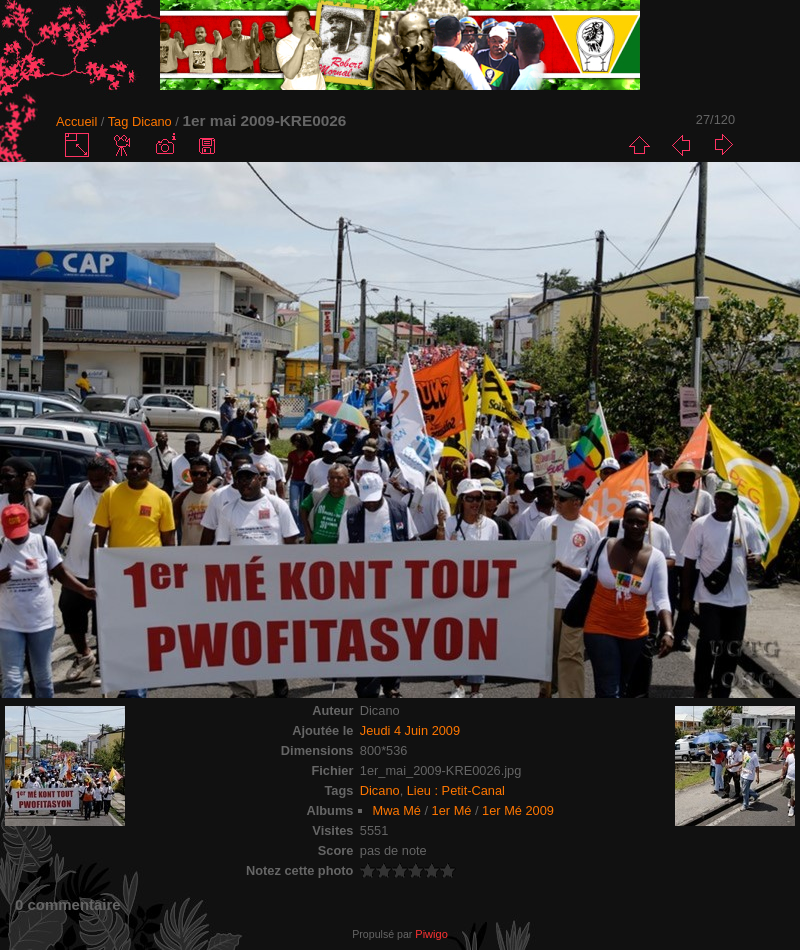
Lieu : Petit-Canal (456, 790)
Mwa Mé (397, 810)
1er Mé (452, 810)
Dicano (152, 121)
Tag (118, 121)
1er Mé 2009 (518, 810)
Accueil (76, 121)
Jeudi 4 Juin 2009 (410, 730)
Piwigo (431, 934)
